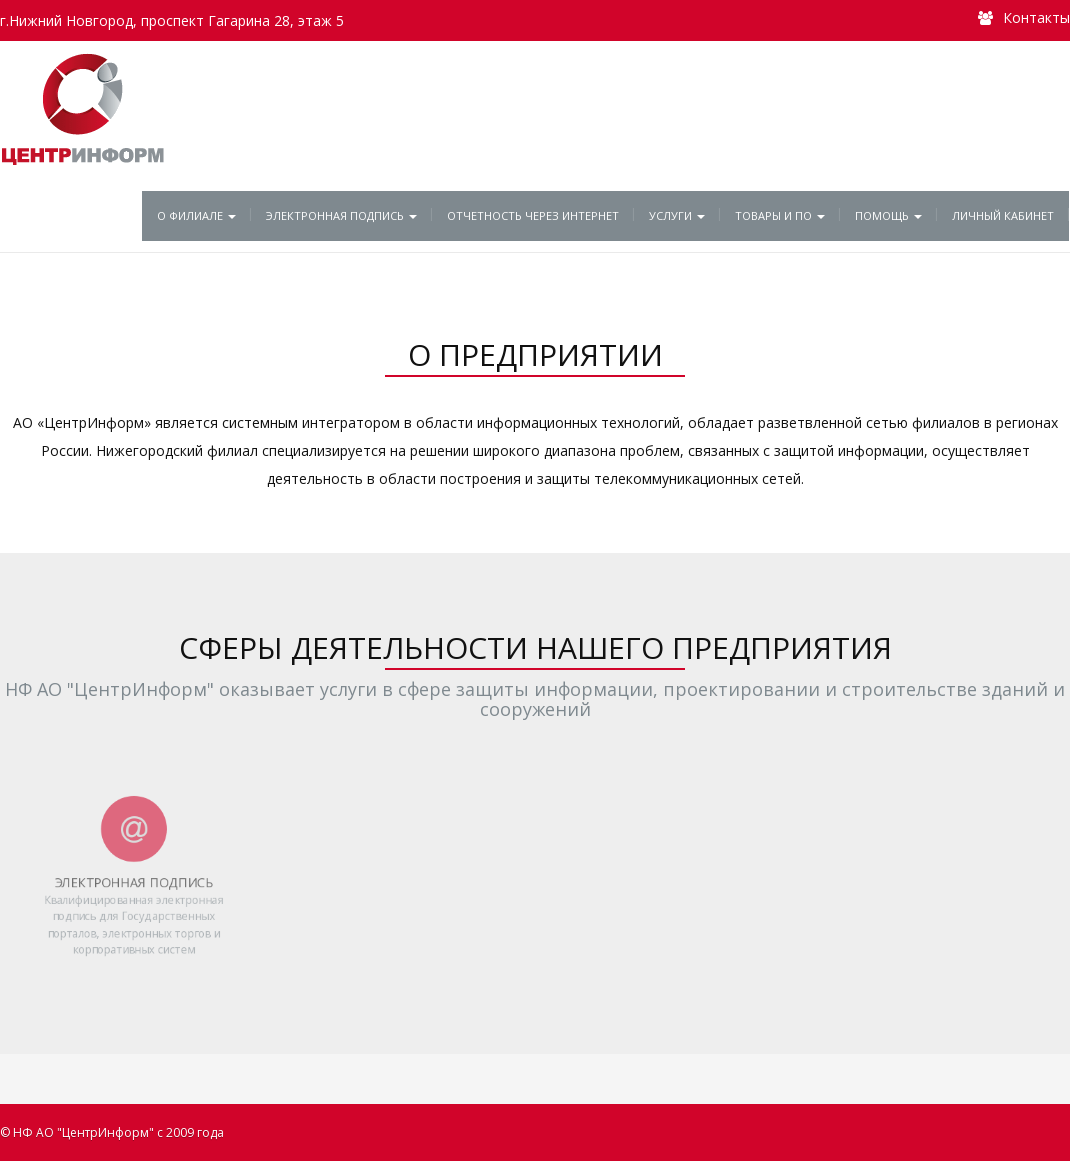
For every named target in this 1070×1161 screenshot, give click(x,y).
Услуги (677, 215)
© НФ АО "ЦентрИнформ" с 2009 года (112, 1132)
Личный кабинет (1003, 215)
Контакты (1036, 17)
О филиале (196, 215)
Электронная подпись (341, 215)
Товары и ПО (780, 215)
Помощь (888, 215)
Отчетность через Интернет (533, 215)
